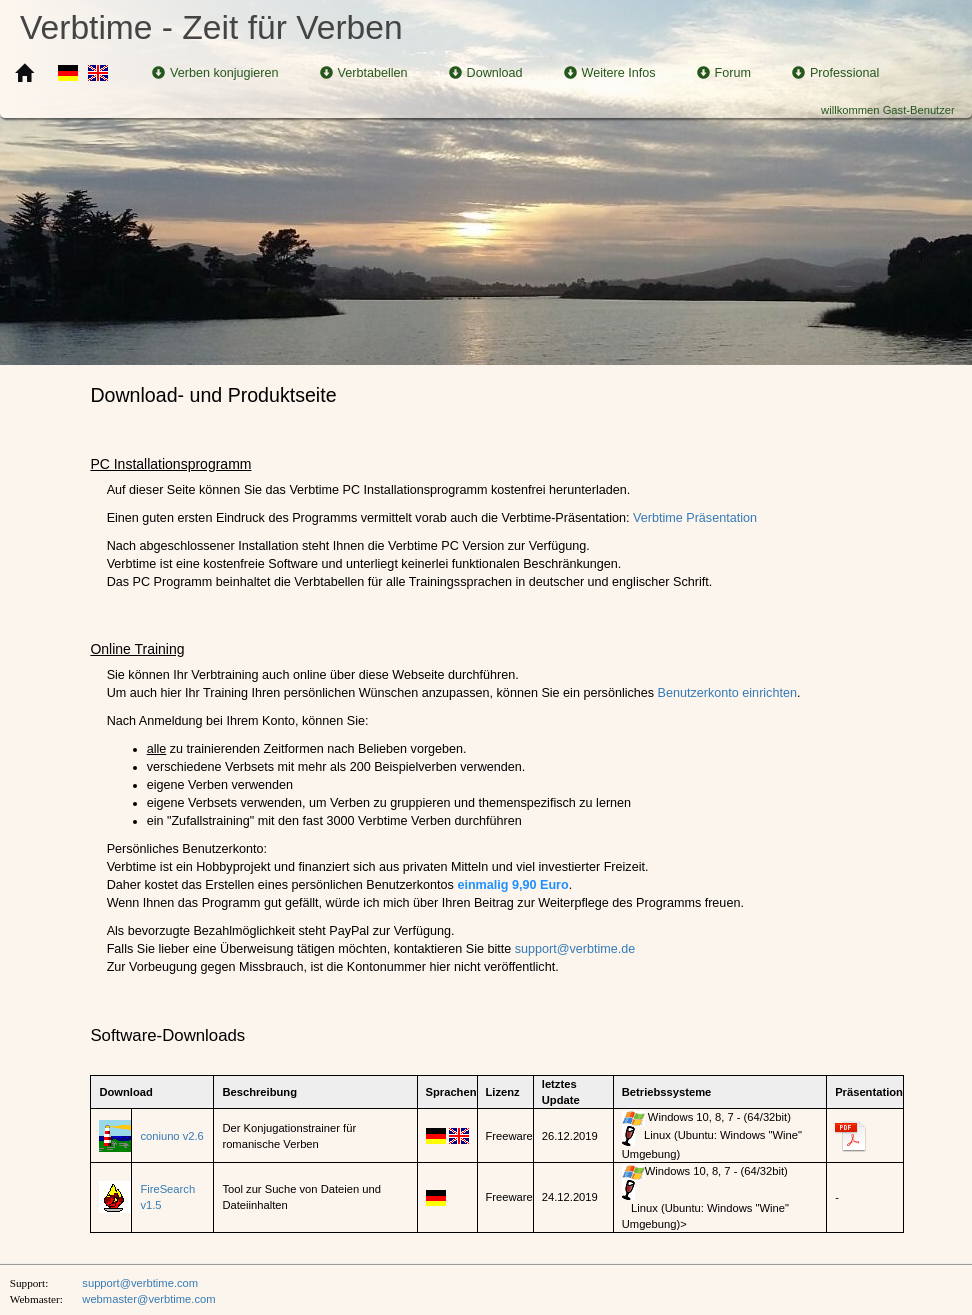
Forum (724, 73)
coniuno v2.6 (171, 1136)
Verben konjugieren (215, 73)
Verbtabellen (364, 73)
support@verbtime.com (140, 1283)
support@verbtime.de (575, 949)
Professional (835, 73)
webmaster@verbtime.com (148, 1299)
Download (486, 73)
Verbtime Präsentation (695, 518)
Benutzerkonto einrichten (727, 693)
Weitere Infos (610, 73)
